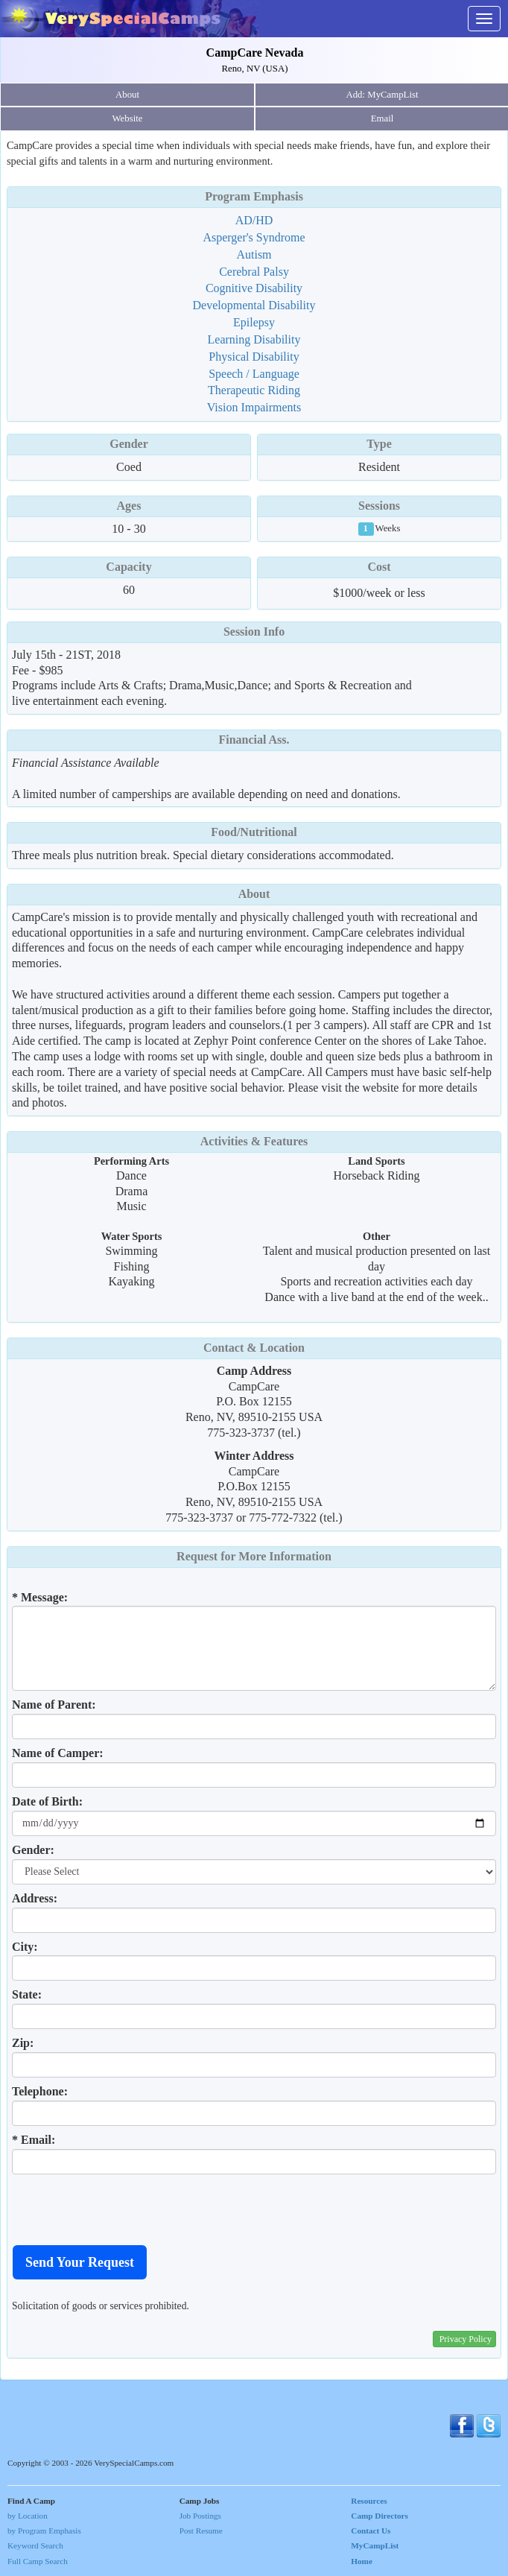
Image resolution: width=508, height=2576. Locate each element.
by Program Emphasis (44, 2530)
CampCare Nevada (255, 52)
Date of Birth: (47, 1801)
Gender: (33, 1850)
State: (27, 1994)
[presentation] (125, 2209)
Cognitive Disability (254, 288)
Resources (369, 2500)
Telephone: (40, 2091)
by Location (27, 2515)
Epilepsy (254, 322)
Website (127, 118)
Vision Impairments (254, 407)
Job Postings (200, 2515)
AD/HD (254, 220)
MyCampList (375, 2545)
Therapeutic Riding (254, 390)
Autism (253, 254)
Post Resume (201, 2530)
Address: (34, 1898)
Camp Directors (379, 2515)
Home (361, 2561)
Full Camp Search (37, 2561)
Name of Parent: (54, 1704)
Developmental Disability (254, 305)
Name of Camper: (58, 1753)
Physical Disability (254, 356)
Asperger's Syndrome (254, 237)
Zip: (23, 2043)
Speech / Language (254, 373)
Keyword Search (35, 2545)
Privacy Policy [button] (465, 2339)
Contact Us (370, 2530)
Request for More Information (254, 1556)
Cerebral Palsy (254, 271)
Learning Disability (254, 339)
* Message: (40, 1597)
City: (25, 1946)
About (127, 94)
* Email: (33, 2139)
